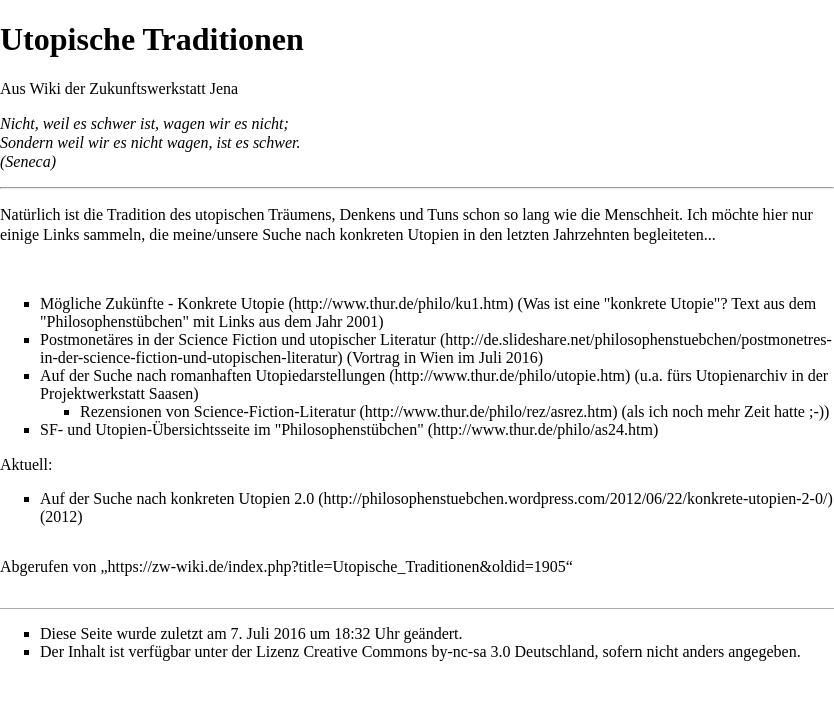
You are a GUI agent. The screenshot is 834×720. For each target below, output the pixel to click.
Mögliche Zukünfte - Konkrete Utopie (162, 303)
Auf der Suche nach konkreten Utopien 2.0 (177, 498)
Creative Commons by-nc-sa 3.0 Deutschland (448, 651)
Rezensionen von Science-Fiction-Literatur (217, 411)
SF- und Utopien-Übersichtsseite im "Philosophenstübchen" (232, 429)
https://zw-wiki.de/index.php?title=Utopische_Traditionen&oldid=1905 (337, 566)
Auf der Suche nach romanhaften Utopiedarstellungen (212, 375)
